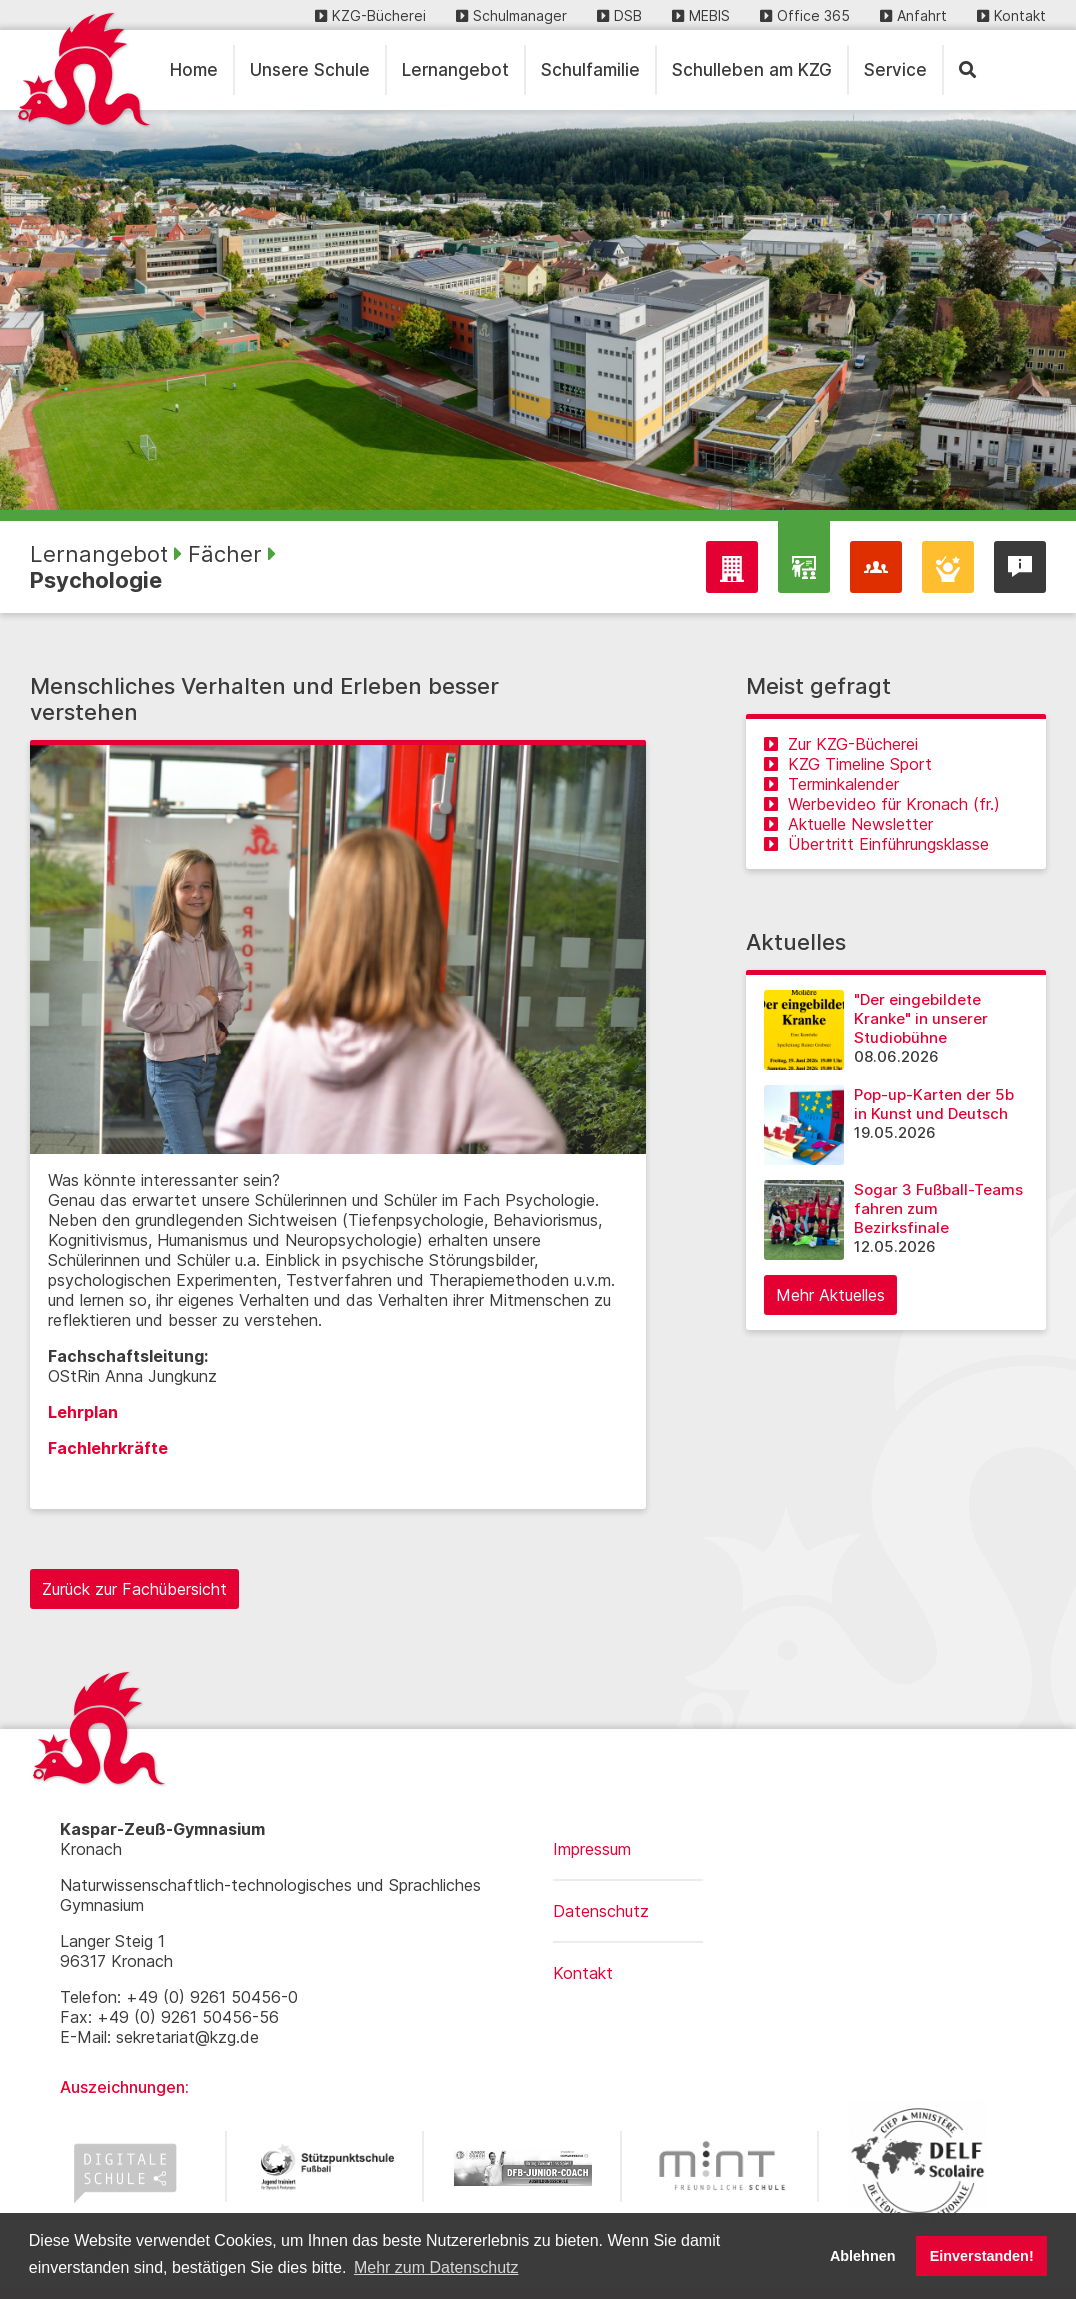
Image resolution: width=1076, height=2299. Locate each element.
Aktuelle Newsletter (848, 824)
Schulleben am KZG (752, 70)
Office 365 (805, 15)
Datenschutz (601, 1911)
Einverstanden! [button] (982, 2256)
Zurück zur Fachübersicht (134, 1589)
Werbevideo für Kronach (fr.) (882, 804)
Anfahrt (913, 15)
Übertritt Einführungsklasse (876, 844)
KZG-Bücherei (370, 15)
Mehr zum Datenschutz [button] (436, 2267)
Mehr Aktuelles (830, 1295)
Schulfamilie (590, 70)
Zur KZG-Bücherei (841, 744)
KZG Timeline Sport (848, 764)
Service (895, 70)
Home (194, 70)
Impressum (592, 1849)
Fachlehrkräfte (108, 1448)
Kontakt (1011, 15)
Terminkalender (831, 784)
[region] (538, 310)
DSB (619, 15)
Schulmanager (511, 15)
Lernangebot (455, 70)
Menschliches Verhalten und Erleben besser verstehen (264, 699)
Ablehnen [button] (863, 2256)
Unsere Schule (310, 70)
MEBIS (701, 15)
